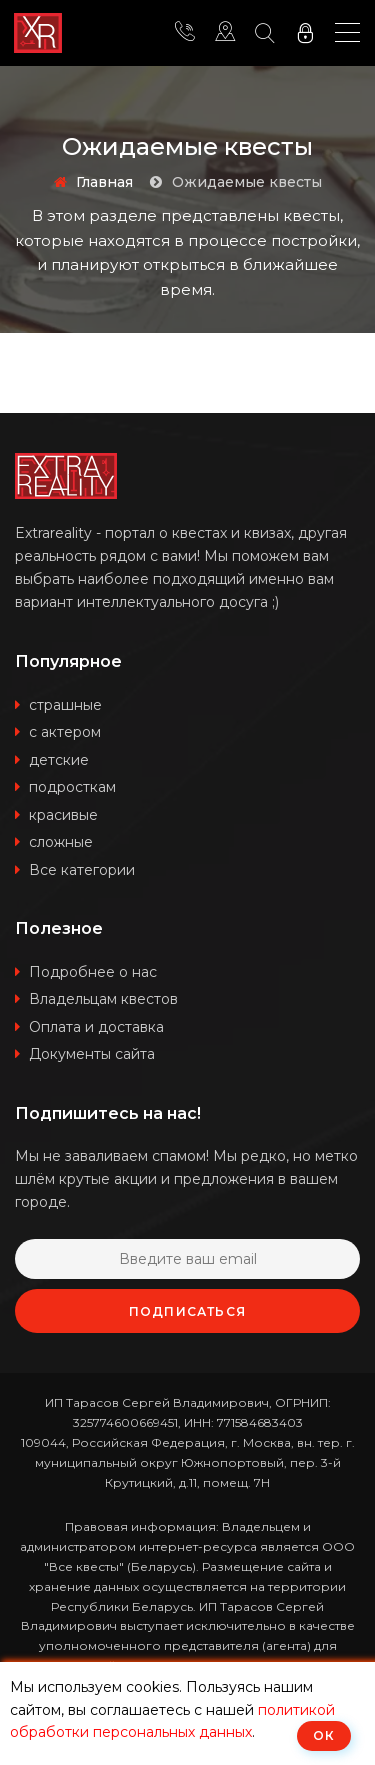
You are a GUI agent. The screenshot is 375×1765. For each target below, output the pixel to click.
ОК (324, 1735)
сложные (61, 842)
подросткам (72, 787)
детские (59, 760)
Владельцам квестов (103, 999)
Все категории (82, 870)
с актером (65, 732)
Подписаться (187, 1311)
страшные (65, 705)
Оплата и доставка (96, 1027)
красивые (63, 815)
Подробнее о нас (93, 972)
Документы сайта (92, 1054)
